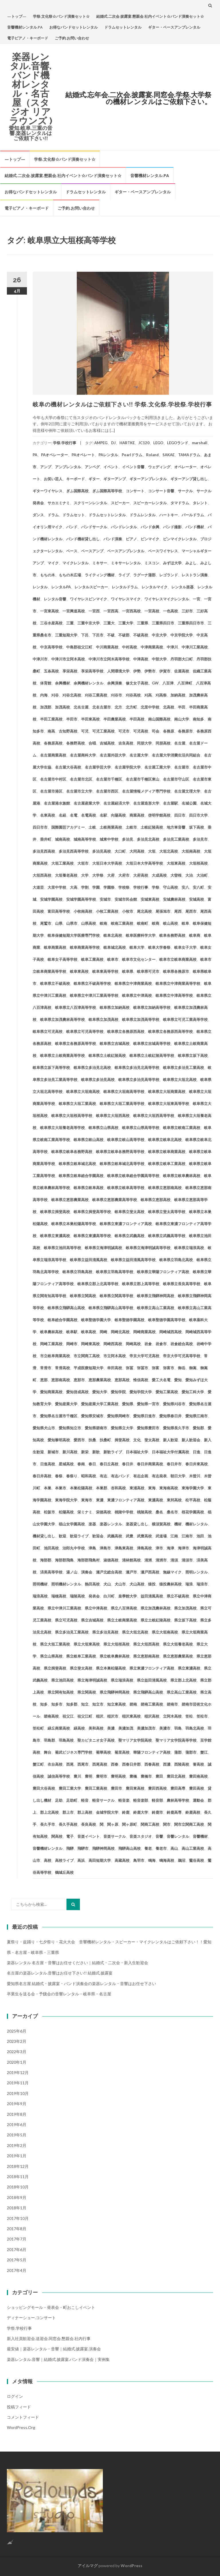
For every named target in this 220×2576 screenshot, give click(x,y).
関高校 (56, 1836)
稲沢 (99, 1716)
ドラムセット (73, 515)
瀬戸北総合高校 (109, 1572)
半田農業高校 (114, 719)
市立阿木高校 (114, 1356)
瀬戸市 (131, 1572)
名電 (73, 815)
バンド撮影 (172, 527)
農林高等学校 (178, 1800)
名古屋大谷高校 (68, 767)
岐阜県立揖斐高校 (55, 1211)
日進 (196, 1452)
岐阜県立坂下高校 (193, 1055)
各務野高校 (75, 743)
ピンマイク (150, 539)
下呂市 (97, 635)
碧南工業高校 (152, 1704)
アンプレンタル (68, 467)
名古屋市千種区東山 (142, 779)
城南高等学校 (85, 839)
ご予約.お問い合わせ (72, 38)
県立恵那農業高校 (178, 1656)
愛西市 (79, 1440)
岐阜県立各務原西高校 (125, 1031)
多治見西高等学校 (74, 851)
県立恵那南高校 (146, 1656)
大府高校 (140, 875)
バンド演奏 (112, 539)
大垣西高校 (42, 875)
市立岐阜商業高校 (55, 1356)
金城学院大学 (107, 1812)
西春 (114, 1764)
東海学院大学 (66, 1500)
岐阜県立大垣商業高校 (166, 1091)
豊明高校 (118, 1776)
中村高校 (129, 647)
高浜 (81, 1860)
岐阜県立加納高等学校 (151, 1007)
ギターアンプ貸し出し (189, 479)
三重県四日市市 (191, 623)
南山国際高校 (159, 719)
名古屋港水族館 (57, 803)
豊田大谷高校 (44, 1788)
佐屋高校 (181, 671)
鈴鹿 (125, 1812)
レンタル (40, 587)
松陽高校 (66, 1512)
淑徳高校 (110, 1560)
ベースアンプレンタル (125, 551)
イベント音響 (133, 467)
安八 (185, 887)
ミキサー (99, 563)
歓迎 (62, 1536)
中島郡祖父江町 (79, 647)
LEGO (158, 442)
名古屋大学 (138, 755)
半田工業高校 (51, 719)
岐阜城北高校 (114, 947)
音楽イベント (88, 1836)
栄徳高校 (103, 1512)
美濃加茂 (125, 1728)
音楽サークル (114, 1836)
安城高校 (196, 899)
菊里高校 (122, 1752)
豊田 (159, 1776)
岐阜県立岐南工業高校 (181, 1127)
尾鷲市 (45, 923)
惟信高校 (140, 1380)
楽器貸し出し (137, 1524)
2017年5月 (16, 2259)
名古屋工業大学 (157, 767)
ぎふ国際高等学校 (107, 491)
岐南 (103, 923)
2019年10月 (18, 2093)
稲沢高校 (151, 1716)
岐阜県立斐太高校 (129, 1211)
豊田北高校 (176, 1776)
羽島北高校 (194, 1728)
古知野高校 (68, 731)
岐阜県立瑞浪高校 (189, 1247)
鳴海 (152, 1860)
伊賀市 (164, 671)
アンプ (45, 467)
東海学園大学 (193, 1488)
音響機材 (200, 1836)
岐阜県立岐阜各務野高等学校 (120, 1151)
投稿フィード (19, 2406)
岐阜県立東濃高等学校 (92, 1235)
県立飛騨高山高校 (148, 1692)
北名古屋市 (101, 707)
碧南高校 (51, 1716)
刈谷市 (116, 695)
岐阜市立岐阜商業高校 (178, 959)
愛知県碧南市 (96, 1428)
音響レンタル (178, 1836)
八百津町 (184, 683)
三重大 (109, 623)
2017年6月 (16, 2249)
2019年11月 (18, 2082)
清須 (174, 1560)
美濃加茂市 (146, 1728)
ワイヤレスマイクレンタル (166, 599)
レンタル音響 (55, 599)
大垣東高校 (176, 863)
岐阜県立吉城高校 (114, 1043)
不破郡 (123, 635)
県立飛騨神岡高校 (114, 1692)
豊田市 (116, 1788)
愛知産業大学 (66, 1404)
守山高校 (170, 887)
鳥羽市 (138, 1860)
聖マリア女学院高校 (135, 1740)
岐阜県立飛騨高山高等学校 (111, 1307)
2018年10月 (18, 2186)
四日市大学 (198, 815)
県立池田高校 (62, 1680)
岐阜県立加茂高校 (103, 1019)
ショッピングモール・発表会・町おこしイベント (51, 2307)
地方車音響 (176, 827)
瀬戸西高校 (150, 1572)
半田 (181, 707)
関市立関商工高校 (189, 1824)
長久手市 (47, 1824)
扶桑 (92, 1440)
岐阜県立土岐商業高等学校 (62, 1055)
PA (35, 455)
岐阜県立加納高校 (114, 1007)
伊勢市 (150, 671)
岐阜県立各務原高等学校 (75, 1043)
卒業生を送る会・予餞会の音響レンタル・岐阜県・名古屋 (59, 1993)
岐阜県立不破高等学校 (92, 983)
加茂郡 (45, 707)
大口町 (120, 851)
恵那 (44, 1380)
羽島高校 (66, 1740)
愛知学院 (118, 1392)
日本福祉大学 (137, 1452)
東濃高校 (155, 1500)
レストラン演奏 (195, 575)
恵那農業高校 (100, 1380)
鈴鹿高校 (192, 1812)
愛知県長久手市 (176, 1428)
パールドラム (193, 515)
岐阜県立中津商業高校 (133, 983)
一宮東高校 (49, 611)
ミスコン (151, 563)
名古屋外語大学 (113, 755)
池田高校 (51, 1548)
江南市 (187, 1536)
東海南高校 (168, 1488)
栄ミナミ (84, 1512)
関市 (166, 1824)
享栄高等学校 (92, 671)
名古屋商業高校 (53, 755)
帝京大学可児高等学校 (181, 1356)
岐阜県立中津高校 (137, 995)
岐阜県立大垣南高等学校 (123, 1091)
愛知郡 (198, 1428)
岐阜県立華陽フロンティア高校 (163, 1271)
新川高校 (69, 1452)
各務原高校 (53, 743)
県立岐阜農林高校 (114, 1656)
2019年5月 (16, 2134)
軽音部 (157, 1800)
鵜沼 (181, 1860)
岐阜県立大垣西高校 (112, 1115)
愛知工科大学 (193, 1392)
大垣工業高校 (62, 863)
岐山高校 (170, 923)
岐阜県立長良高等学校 (181, 1283)
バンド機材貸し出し (83, 539)
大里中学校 (57, 887)
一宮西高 (110, 611)
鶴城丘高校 (64, 1872)
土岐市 (131, 827)
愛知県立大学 (122, 1428)
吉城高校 (107, 743)
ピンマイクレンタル (180, 539)
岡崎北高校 (120, 1331)
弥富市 (168, 1368)
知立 (85, 1704)
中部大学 (159, 659)
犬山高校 (136, 1584)
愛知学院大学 (140, 1392)
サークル (185, 491)
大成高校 (159, 875)
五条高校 (51, 671)
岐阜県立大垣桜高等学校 (71, 1115)
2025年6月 (16, 2031)
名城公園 (189, 803)
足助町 (71, 1800)
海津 (170, 1548)
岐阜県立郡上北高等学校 (97, 1283)
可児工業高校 (103, 731)
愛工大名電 (161, 1380)
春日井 (127, 1464)
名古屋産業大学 (87, 803)
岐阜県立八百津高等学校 (75, 1007)
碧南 (133, 1704)
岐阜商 (194, 935)
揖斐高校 (122, 1440)
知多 (44, 1704)
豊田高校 (196, 1788)
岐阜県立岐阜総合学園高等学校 (133, 1175)
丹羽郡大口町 (181, 659)
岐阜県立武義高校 (129, 1235)
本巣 (47, 1488)
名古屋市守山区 (176, 779)
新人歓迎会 (191, 1440)
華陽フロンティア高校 (151, 1752)
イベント (110, 467)
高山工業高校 (193, 1848)
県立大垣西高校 (146, 1644)
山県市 (71, 923)
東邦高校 (174, 1500)
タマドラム (179, 503)
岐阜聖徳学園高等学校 (166, 1319)
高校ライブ (64, 1860)
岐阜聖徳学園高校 (129, 1319)
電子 (70, 1836)
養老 (148, 1848)
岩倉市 (161, 1343)
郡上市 (68, 1812)
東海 (152, 1488)
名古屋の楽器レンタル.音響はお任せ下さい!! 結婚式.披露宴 (60, 1972)
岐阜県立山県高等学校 (140, 1127)
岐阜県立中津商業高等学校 (178, 983)
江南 (174, 1536)
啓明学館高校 (159, 815)
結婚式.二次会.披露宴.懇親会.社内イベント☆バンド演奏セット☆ (150, 16)
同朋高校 (163, 743)
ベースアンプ (92, 551)
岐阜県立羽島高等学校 (114, 1271)
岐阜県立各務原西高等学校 (170, 1031)
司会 (155, 731)
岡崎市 (71, 1343)
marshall (199, 442)
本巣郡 (101, 1488)
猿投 (152, 1584)
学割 (85, 887)
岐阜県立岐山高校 (88, 1139)
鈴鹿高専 (174, 1812)
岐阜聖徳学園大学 (96, 1319)
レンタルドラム (125, 587)
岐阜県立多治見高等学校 (138, 1079)
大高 (73, 887)
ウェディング (159, 467)
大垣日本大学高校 (107, 863)
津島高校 (144, 1548)
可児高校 (140, 731)
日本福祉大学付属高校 (170, 1452)
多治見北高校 (148, 839)
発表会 (94, 1596)
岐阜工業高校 (92, 959)
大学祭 (97, 875)
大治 (189, 875)
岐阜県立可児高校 (47, 1031)
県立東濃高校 (189, 1668)
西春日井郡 (131, 1764)
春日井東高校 (196, 1464)
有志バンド (120, 1476)
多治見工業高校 (176, 839)
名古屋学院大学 (128, 767)
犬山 (107, 1584)
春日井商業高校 (150, 1464)
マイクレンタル (75, 563)
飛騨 (70, 1848)
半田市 (71, 719)
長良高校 (88, 1824)
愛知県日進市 (144, 1416)
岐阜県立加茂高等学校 (140, 1019)
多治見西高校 (44, 851)
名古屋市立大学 (79, 791)
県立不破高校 (178, 1596)
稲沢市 (112, 1716)
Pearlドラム (132, 455)
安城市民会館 (126, 899)
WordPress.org (21, 2427)
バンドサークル (94, 527)
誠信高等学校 (59, 1776)
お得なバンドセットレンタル (73, 27)
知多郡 (71, 1704)
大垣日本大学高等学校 (144, 863)
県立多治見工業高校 (72, 1632)
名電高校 (88, 815)
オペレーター (185, 467)
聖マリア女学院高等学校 (176, 1740)
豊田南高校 (198, 1776)
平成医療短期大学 (88, 1368)
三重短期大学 (66, 635)
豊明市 (101, 1776)
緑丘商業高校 (59, 1728)
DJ (113, 442)
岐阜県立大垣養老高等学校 (62, 1127)
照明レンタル (196, 1572)
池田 (200, 1536)
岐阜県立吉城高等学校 (151, 1043)
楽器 (92, 1524)
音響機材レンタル (47, 1848)
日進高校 (47, 1464)
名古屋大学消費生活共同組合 (176, 755)
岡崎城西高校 (170, 1331)
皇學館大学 (127, 1596)
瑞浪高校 (40, 1596)
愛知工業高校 (167, 1392)
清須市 (187, 1560)
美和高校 (96, 1728)
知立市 (97, 1704)
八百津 (168, 683)
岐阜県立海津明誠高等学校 (148, 1247)
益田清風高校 (152, 1596)
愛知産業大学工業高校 (99, 1404)
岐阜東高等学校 (105, 971)
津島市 (105, 1548)
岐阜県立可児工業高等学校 (185, 1019)
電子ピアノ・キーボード (27, 38)
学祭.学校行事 (64, 442)
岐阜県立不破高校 (55, 983)
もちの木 (47, 575)
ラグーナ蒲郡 (144, 575)
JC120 (144, 442)
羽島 (178, 1728)
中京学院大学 (181, 635)
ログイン (15, 2396)
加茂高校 (62, 707)
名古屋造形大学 (146, 803)
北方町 (131, 707)
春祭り (71, 1476)
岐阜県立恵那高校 (155, 1199)
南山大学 (181, 719)
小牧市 (127, 911)
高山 (174, 1848)
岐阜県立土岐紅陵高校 (107, 1055)
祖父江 (68, 1716)
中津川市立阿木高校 (68, 659)
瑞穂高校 (58, 1596)
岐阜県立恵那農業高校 (70, 1199)
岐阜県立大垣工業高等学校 (122, 1103)
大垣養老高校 (66, 875)
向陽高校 (118, 815)
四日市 (179, 815)
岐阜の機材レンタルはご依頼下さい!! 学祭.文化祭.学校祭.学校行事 (122, 404)
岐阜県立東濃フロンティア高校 (126, 1223)
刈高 (148, 695)
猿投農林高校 (170, 1584)
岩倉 (148, 1343)
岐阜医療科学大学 (141, 935)
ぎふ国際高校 (77, 491)
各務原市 (185, 731)
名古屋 (179, 743)
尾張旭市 (163, 911)
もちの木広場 (70, 575)
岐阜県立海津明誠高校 (103, 1247)
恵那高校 (122, 1380)
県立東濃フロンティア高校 (151, 1668)
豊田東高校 (135, 1788)
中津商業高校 (152, 647)
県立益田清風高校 (152, 1680)
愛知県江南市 (196, 1416)
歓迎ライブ (79, 1536)
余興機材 (62, 683)
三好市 (187, 611)
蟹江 (204, 1752)
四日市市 (40, 827)
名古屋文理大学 (187, 791)
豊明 (88, 1776)
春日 (92, 1464)
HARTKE (127, 442)
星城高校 (66, 1464)
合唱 (92, 743)
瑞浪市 (202, 1584)
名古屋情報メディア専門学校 (146, 791)
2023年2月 (16, 2041)
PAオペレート (83, 455)
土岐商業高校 (111, 827)
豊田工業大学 (70, 1788)
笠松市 (202, 1716)
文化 (137, 1440)
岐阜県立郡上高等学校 (140, 1283)
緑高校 (79, 1728)
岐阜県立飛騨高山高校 (66, 1307)
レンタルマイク (155, 587)
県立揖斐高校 (55, 1668)
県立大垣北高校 (135, 1632)
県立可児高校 (66, 1620)
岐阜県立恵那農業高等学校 (114, 1199)
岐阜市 (112, 959)
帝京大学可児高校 (144, 1356)
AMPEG (100, 442)
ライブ (123, 575)
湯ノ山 (71, 1572)
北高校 (168, 707)
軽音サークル (103, 1800)
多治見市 (200, 839)
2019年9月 (16, 2103)
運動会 (198, 1800)
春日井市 (174, 1464)
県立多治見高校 (105, 1632)
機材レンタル (196, 1524)
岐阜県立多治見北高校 (92, 1067)
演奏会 (86, 1572)
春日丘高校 (109, 1464)
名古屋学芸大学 (98, 767)
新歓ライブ (112, 1452)
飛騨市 (83, 1848)
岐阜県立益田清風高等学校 (133, 1259)
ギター (94, 479)
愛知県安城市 (92, 1416)
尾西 (178, 911)
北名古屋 (81, 707)
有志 (103, 1476)
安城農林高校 (174, 899)
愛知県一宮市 (148, 1404)
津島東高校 (124, 1548)
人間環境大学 (118, 671)
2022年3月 (16, 2051)
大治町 (202, 875)
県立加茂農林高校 (155, 1608)
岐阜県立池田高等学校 (62, 1247)
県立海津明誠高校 (92, 1680)
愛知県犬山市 (44, 1428)
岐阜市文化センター (139, 959)
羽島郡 (49, 1740)
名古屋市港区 (51, 791)
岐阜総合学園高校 (62, 1319)
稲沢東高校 (131, 1716)
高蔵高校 (122, 1860)
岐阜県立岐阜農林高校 (181, 1175)
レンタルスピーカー (91, 587)
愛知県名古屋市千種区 (58, 1416)
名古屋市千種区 (109, 779)
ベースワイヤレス (163, 551)
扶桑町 (105, 1440)
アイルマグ (88, 2565)
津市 (159, 1548)
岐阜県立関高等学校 (116, 1295)
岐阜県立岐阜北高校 (165, 1139)
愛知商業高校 (51, 1392)
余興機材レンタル (88, 683)
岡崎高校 (133, 1343)
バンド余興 (150, 527)
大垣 (152, 851)
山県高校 (88, 923)
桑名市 (172, 1512)
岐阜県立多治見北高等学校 (137, 1067)
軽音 (85, 1800)
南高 (51, 731)
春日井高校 (42, 1476)
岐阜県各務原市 (176, 971)
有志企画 (140, 1476)
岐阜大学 (136, 947)
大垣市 (83, 863)
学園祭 (109, 887)
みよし (191, 563)
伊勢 (137, 671)
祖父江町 (84, 1716)
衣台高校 (55, 1764)
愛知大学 (99, 1392)
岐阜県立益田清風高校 (88, 1259)
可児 (85, 731)
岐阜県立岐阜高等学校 (125, 1187)
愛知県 (127, 1404)
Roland (152, 455)
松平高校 (192, 1500)
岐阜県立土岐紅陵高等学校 (151, 1055)
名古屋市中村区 (53, 779)
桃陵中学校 (124, 1512)
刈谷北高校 (71, 695)
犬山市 (120, 1584)
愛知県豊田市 (148, 1428)
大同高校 (136, 851)
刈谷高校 (133, 695)
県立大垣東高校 (87, 1644)
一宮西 (94, 611)
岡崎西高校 (112, 1343)
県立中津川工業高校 (64, 1608)
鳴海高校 (166, 1860)
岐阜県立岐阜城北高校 (77, 1163)
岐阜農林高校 (51, 1331)
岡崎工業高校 (51, 1343)
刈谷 (55, 695)
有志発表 (159, 1476)
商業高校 (136, 815)
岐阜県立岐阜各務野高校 (71, 1151)
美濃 (111, 1728)
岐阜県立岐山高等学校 (125, 1139)
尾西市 (191, 911)
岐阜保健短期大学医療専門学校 (74, 935)
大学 (85, 875)
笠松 (189, 1716)
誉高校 (198, 1764)
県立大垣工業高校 (55, 1644)
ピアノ (131, 539)
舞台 (47, 1752)
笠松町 (38, 1728)
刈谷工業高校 (96, 695)
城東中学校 (109, 839)
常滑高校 (62, 1368)
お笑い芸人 (53, 479)
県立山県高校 (51, 1656)
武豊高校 (144, 1536)
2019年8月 (16, 2114)
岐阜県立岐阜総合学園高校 (81, 1175)
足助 (58, 1800)
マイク (53, 563)
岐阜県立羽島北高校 (176, 1259)
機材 (178, 1524)
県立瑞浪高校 (122, 1680)
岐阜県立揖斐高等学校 (92, 1211)
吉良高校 (125, 743)
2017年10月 (18, 2218)
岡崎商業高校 (144, 1331)
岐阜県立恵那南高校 (165, 1187)
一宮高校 (151, 611)
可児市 (123, 731)
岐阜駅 (71, 1331)
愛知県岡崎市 (118, 1416)
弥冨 (129, 1368)
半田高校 (136, 719)
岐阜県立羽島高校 (77, 1271)
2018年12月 (18, 2166)
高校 (47, 1860)
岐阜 (185, 923)
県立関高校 (86, 1692)
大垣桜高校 (198, 863)
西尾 (70, 1764)
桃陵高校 (144, 1512)
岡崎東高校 (90, 1343)
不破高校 (140, 635)
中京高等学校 (51, 647)
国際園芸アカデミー (68, 827)
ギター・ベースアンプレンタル (174, 27)
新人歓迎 (170, 1440)
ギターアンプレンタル (148, 479)
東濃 (99, 1500)
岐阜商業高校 (55, 947)
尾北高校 (144, 911)
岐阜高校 (88, 1331)
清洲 (148, 1560)
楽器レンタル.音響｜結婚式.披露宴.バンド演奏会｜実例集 (58, 2359)
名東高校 (47, 815)
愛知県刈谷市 (174, 1404)
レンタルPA (61, 587)
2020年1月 (16, 2062)
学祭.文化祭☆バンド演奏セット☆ (61, 16)
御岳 (181, 1368)
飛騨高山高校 (129, 1848)
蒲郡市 (191, 1752)
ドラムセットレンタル (123, 27)
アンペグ (92, 467)
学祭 (155, 887)
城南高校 (62, 839)
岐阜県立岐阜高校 (88, 1187)
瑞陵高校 (77, 1596)
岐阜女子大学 (185, 947)
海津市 (183, 1548)
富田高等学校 (59, 911)
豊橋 (133, 1776)
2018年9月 (16, 2197)
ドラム (53, 515)
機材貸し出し (44, 1536)
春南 (81, 1464)
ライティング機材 (100, 575)
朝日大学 (177, 1476)
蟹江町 (38, 1764)
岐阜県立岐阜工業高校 (166, 1163)
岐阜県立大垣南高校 (83, 1091)
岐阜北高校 (112, 935)
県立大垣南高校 (165, 1632)
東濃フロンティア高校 (125, 1500)
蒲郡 (178, 1752)
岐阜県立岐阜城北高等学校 (122, 1163)
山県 (58, 923)
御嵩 (193, 1368)
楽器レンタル (111, 1524)
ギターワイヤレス (47, 491)
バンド (71, 527)
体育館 (45, 683)
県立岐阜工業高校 (81, 1656)
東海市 (86, 1500)
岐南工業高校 (122, 923)
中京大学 (159, 635)
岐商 (155, 923)
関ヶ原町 (129, 1824)
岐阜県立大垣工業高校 (77, 1103)
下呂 (85, 635)
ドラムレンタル (142, 515)
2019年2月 (16, 2145)
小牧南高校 (83, 911)
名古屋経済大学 (116, 803)
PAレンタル (108, 455)
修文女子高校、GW (142, 683)
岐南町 (142, 923)
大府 (111, 875)
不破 (111, 635)
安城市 (105, 899)
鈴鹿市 (157, 1812)
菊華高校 (103, 1752)
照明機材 (40, 1584)
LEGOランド (177, 442)
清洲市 (161, 1560)
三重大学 (125, 623)
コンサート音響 (161, 491)
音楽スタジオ (140, 1836)
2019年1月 (16, 2155)
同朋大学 (144, 743)
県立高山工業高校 (182, 1692)
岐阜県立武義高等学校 (166, 1235)
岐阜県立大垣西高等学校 (153, 1115)
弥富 (155, 1368)
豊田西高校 (157, 1788)
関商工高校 (150, 1824)
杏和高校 (118, 1488)
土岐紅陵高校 (152, 827)
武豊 (129, 1536)
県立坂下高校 (185, 1620)
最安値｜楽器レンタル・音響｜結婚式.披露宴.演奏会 (54, 2348)
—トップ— (16, 16)
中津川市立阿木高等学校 (109, 659)
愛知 (178, 1380)
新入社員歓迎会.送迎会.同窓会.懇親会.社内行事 (49, 2338)
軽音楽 (123, 1800)
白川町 (109, 1596)
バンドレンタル (124, 527)
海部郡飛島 (64, 1560)
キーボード (75, 479)
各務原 (168, 731)
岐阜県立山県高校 (103, 1127)
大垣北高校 (168, 851)
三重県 (142, 623)
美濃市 (164, 1728)
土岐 (92, 827)
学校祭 (123, 887)
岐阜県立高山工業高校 (155, 1307)
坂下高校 (196, 827)
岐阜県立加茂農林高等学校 (62, 1019)
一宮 (196, 599)
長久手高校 (68, 1824)
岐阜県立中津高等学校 (174, 995)
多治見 (127, 839)
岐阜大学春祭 (159, 947)
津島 (92, 1548)
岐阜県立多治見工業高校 (183, 1067)
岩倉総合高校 (181, 1343)
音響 (159, 1836)
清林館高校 (131, 1560)
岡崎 (103, 1331)
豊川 (77, 1776)
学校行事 (140, 887)
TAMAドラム (189, 455)
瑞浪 (189, 1584)
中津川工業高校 (195, 647)
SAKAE (168, 455)
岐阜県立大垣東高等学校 (168, 1103)
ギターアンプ (114, 479)
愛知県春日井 (170, 1416)
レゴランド (168, 575)
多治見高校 (101, 851)
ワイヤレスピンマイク (88, 599)
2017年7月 (16, 2238)
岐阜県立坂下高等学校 (51, 1067)
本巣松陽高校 (81, 1488)
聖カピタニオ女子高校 (96, 1740)
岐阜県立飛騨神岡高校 (155, 1295)
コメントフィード (23, 2417)
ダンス (38, 515)
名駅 (103, 815)
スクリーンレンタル (90, 503)
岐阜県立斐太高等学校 (166, 1211)
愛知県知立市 (70, 1428)
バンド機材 (194, 527)
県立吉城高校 (92, 1620)
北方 (118, 707)
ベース (71, 551)
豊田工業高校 (96, 1788)
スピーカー (120, 503)
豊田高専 (177, 1788)
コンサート (135, 491)
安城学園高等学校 (81, 899)
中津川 (172, 647)
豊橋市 (146, 1776)
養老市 (161, 1848)
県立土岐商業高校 (122, 1620)
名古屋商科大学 (83, 755)
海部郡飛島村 (88, 1560)
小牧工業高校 (107, 911)
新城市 (53, 1452)
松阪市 (49, 1512)
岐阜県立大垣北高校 (180, 1079)
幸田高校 (114, 1368)
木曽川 (194, 1476)
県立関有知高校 (61, 1692)
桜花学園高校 (193, 1512)
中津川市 (40, 659)
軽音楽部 (140, 1800)
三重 (70, 623)
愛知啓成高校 (77, 1392)
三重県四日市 (163, 623)
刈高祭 (161, 695)
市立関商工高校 (87, 1356)
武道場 (161, 1536)
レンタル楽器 (182, 587)
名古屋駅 (170, 803)
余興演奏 (114, 683)
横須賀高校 (161, 1524)
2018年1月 (16, 2207)
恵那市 (79, 1380)
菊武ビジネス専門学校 (73, 1752)
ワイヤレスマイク (126, 599)
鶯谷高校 (196, 1860)
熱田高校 (92, 1584)
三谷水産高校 (51, 623)
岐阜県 (127, 971)
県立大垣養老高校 (178, 1644)
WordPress (131, 2565)
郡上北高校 (49, 1812)
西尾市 (83, 1764)
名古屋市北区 (81, 779)
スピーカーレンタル (150, 503)
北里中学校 (150, 707)
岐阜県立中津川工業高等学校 (94, 995)
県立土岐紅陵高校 (155, 1620)
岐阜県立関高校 (83, 1295)
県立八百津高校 (124, 1608)
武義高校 (114, 1536)
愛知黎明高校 (59, 1440)
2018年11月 (18, 2176)
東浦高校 (136, 1488)
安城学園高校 (51, 899)
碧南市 (172, 1704)
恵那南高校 (60, 1380)
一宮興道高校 (73, 611)
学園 (96, 887)
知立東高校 (116, 1704)
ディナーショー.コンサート (31, 2317)
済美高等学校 (51, 1572)
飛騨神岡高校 (103, 1848)
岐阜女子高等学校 (62, 959)
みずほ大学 (172, 563)
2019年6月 (16, 2124)
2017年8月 (16, 2228)
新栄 (85, 1452)
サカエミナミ (59, 503)
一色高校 (170, 611)
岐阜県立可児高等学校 (84, 1031)
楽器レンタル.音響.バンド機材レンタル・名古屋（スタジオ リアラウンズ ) (30, 88)
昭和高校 (88, 1476)
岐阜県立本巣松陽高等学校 (73, 1223)
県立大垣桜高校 (116, 1644)
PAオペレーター (54, 455)
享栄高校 (69, 671)
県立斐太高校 (81, 1668)
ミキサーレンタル (126, 563)
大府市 (123, 875)
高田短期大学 (100, 1860)
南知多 (198, 719)
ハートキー (168, 515)
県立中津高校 (96, 1608)
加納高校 (177, 695)
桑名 (159, 1512)
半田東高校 (90, 719)
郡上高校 (84, 1812)
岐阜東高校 (79, 971)
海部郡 (45, 1560)
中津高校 (140, 659)
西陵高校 (181, 1764)
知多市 (56, 1704)
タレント (200, 503)
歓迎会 (97, 1536)
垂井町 (45, 839)
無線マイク (172, 1572)
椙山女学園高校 (72, 1524)
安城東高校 (150, 899)
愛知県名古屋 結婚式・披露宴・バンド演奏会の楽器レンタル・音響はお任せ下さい (81, 1983)
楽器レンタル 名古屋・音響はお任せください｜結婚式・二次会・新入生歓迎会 (77, 1962)
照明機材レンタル (66, 1584)
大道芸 (38, 887)
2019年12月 (18, 2072)
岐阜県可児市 (148, 971)
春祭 (58, 1476)
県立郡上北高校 (183, 1680)
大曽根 (176, 875)
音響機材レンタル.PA (25, 27)
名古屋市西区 (107, 791)
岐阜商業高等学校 (85, 947)
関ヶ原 (112, 1824)
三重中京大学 (88, 623)
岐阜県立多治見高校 (98, 1079)
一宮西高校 (131, 611)
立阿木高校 (172, 1716)
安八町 (198, 887)
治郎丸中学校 (73, 1548)
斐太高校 (151, 1440)
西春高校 (151, 1764)
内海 (44, 695)
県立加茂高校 (185, 1608)
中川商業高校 (107, 647)
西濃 (166, 1764)
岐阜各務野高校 (172, 935)
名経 (62, 815)
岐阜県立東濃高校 (55, 1235)
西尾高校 (99, 1764)
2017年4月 (16, 2270)
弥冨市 (142, 1368)
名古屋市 (181, 767)
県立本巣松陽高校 (111, 1668)
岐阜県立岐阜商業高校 (166, 1151)
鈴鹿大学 (140, 1812)
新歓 (96, 1452)
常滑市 (45, 1368)
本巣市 (60, 1488)
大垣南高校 (191, 851)
